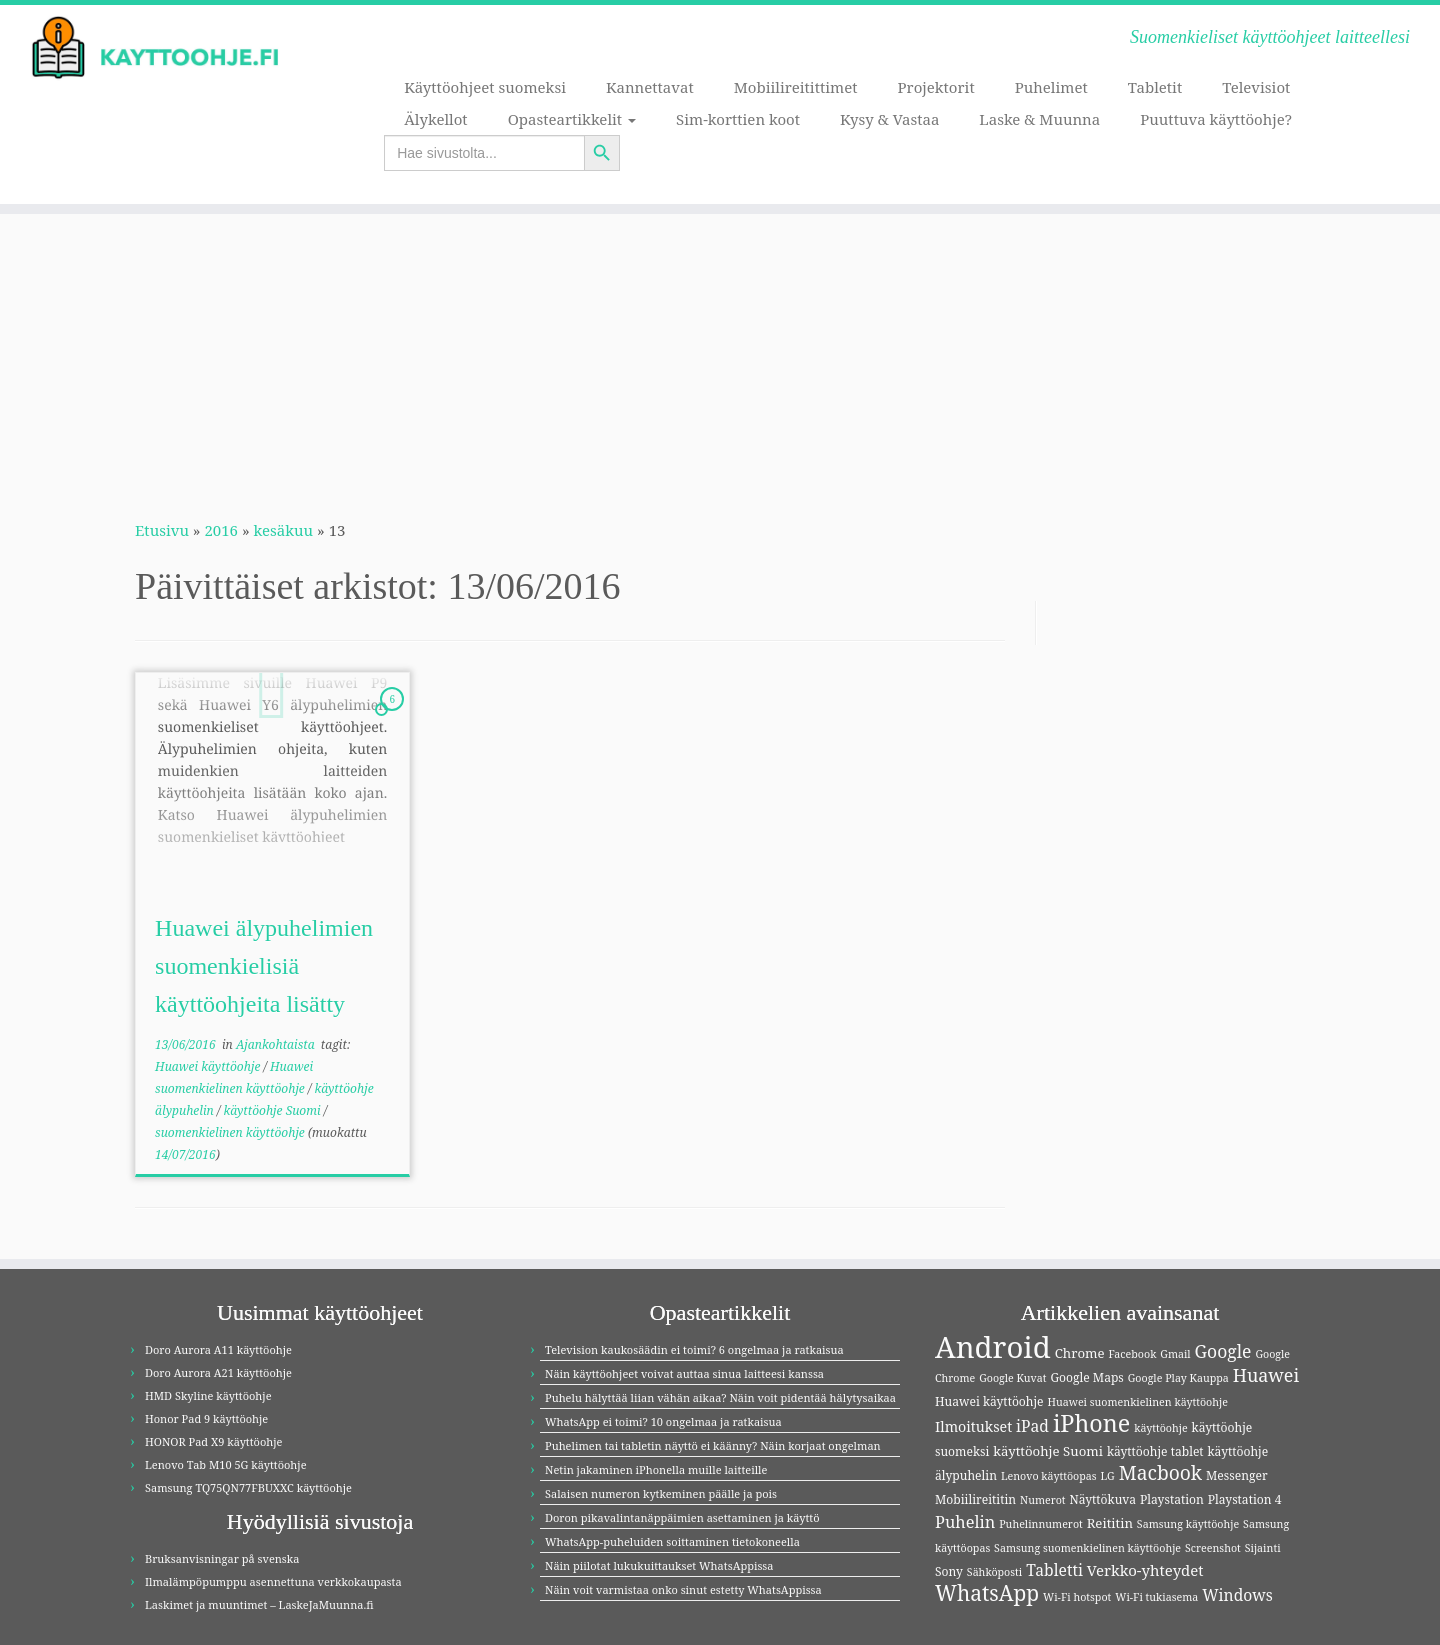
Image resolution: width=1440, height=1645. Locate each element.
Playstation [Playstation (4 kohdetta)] (1172, 1499)
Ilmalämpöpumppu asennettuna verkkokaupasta (273, 1581)
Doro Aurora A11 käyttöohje (218, 1349)
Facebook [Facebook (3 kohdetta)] (1132, 1354)
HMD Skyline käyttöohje (208, 1395)
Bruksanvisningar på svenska (222, 1558)
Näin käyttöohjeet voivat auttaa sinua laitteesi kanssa (684, 1373)
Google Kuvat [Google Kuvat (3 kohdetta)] (1012, 1378)
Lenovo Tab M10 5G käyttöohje (226, 1464)
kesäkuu (284, 530)
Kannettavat (650, 87)
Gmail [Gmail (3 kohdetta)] (1175, 1354)
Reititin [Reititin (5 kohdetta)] (1110, 1523)
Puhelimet (1051, 87)
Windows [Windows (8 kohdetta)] (1237, 1595)
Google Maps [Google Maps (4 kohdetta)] (1086, 1377)
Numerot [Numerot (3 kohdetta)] (1043, 1500)
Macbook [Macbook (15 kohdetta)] (1160, 1472)
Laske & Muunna (1039, 119)
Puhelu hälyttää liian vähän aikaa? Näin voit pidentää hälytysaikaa (720, 1397)
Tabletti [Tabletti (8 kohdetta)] (1054, 1570)
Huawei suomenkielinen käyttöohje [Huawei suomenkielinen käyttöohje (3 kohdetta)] (1137, 1402)
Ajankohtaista (277, 1044)
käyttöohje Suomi (273, 1110)
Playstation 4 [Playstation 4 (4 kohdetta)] (1245, 1499)
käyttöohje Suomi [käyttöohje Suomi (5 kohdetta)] (1048, 1451)
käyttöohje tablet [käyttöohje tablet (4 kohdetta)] (1155, 1451)
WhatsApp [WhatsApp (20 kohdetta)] (987, 1593)
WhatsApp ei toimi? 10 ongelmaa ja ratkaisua (663, 1421)
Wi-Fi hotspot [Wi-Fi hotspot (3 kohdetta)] (1077, 1597)
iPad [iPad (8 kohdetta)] (1032, 1426)
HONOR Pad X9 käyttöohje (213, 1441)
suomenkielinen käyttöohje (231, 1132)
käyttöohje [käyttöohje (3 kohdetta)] (1161, 1428)
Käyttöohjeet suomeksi (485, 87)
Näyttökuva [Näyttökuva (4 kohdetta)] (1103, 1499)
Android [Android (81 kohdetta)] (993, 1347)
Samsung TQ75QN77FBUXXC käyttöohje (248, 1487)
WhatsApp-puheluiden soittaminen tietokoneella (672, 1541)
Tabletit (1155, 87)
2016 (221, 530)
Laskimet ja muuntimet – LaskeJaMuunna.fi (259, 1604)
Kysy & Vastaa (889, 119)
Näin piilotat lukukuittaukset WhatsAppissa (659, 1565)
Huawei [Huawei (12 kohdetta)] (1266, 1375)
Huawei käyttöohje (209, 1066)
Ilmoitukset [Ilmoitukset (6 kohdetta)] (973, 1426)
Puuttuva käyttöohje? (1216, 119)
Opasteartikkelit (572, 119)
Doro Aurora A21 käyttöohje (218, 1372)
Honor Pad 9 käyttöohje (206, 1418)
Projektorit (936, 87)
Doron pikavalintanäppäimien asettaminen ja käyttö (682, 1517)
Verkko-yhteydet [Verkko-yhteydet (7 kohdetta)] (1145, 1570)
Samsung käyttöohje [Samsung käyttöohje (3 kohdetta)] (1188, 1524)
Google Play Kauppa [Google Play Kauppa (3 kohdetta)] (1178, 1378)
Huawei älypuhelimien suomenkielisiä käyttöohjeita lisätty (264, 966)
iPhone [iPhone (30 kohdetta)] (1091, 1423)
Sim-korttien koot (738, 119)
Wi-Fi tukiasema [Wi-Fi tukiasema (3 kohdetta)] (1156, 1597)
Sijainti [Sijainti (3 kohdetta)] (1263, 1548)
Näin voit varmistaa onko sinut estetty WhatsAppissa (683, 1589)
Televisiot (1256, 87)
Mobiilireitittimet (796, 87)
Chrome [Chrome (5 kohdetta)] (1080, 1353)
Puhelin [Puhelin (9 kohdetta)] (965, 1522)
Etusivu (162, 530)
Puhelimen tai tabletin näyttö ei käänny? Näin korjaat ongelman (713, 1445)
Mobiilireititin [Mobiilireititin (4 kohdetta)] (975, 1499)
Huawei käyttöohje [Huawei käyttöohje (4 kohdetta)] (989, 1401)
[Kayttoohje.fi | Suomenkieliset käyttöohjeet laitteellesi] (166, 48)
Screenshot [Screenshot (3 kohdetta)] (1213, 1548)
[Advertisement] (720, 354)
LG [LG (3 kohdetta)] (1107, 1476)
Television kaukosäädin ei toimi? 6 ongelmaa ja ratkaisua (694, 1349)
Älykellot (435, 119)
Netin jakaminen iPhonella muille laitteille (656, 1469)
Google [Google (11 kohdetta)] (1223, 1351)
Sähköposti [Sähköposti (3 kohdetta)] (994, 1572)
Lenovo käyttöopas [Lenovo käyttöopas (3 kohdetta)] (1049, 1476)
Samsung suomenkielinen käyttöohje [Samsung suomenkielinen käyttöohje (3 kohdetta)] (1087, 1548)
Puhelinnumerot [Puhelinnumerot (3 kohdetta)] (1041, 1524)
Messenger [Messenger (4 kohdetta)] (1237, 1475)
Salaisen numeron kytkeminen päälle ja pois (661, 1493)
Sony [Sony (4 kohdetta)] (949, 1571)
